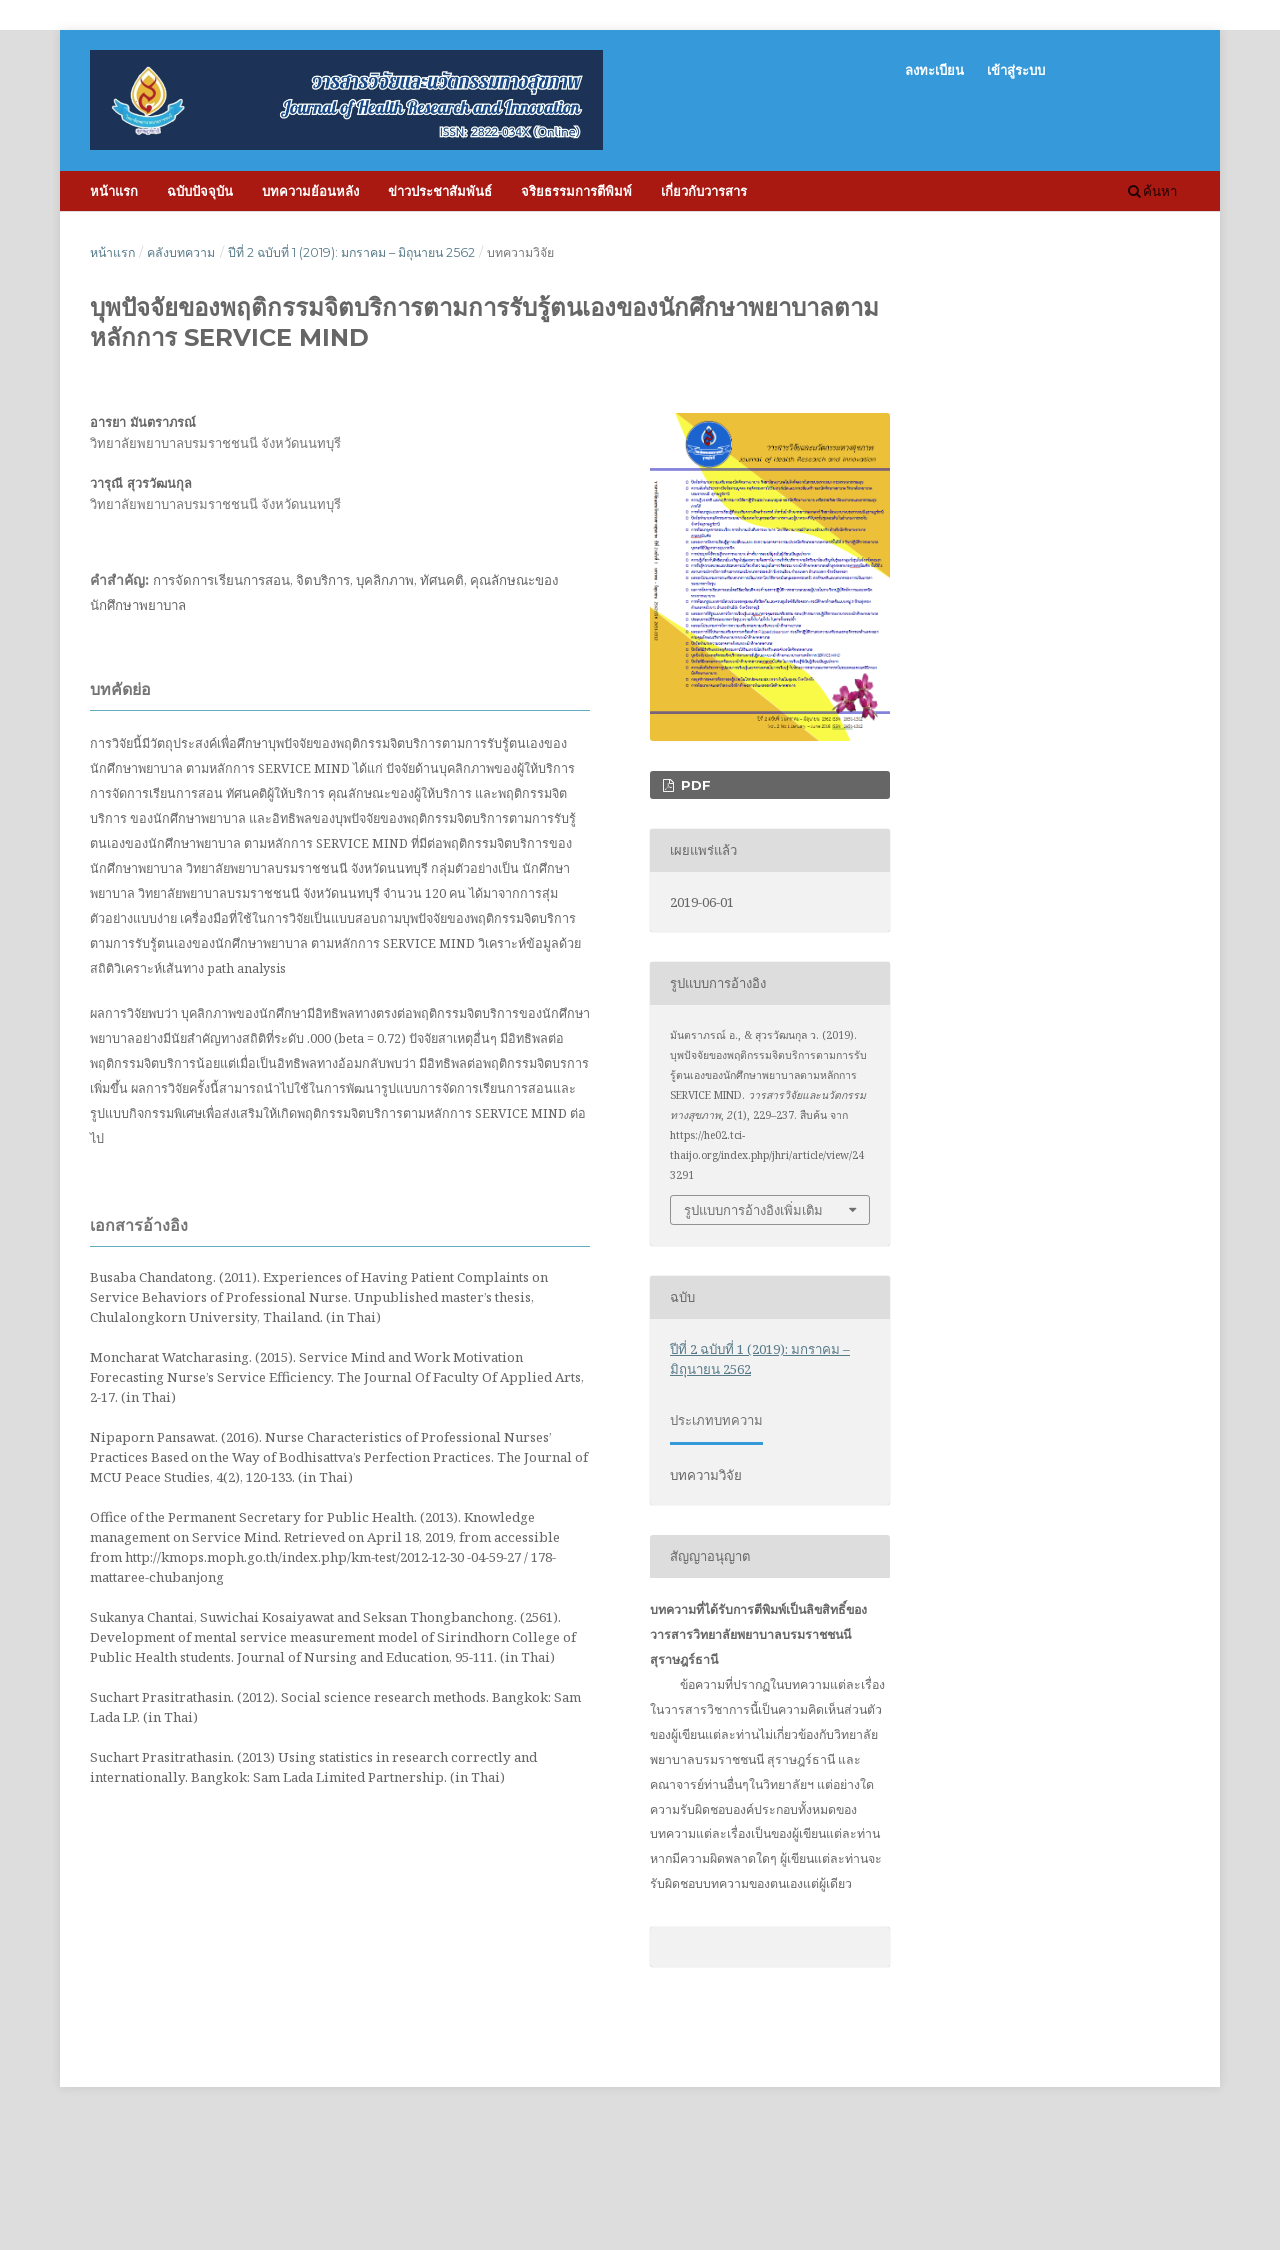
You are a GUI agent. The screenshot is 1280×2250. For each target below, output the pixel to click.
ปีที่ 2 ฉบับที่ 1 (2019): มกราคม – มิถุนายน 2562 (351, 252)
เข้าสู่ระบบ (1016, 70)
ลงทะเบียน (934, 70)
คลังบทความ (181, 252)
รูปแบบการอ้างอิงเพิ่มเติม (753, 1210)
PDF (694, 785)
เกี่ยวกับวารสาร (704, 191)
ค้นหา (1152, 191)
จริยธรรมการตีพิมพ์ (576, 191)
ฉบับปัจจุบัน (200, 191)
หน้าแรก (114, 191)
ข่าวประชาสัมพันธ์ (440, 191)
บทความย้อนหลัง (310, 191)
